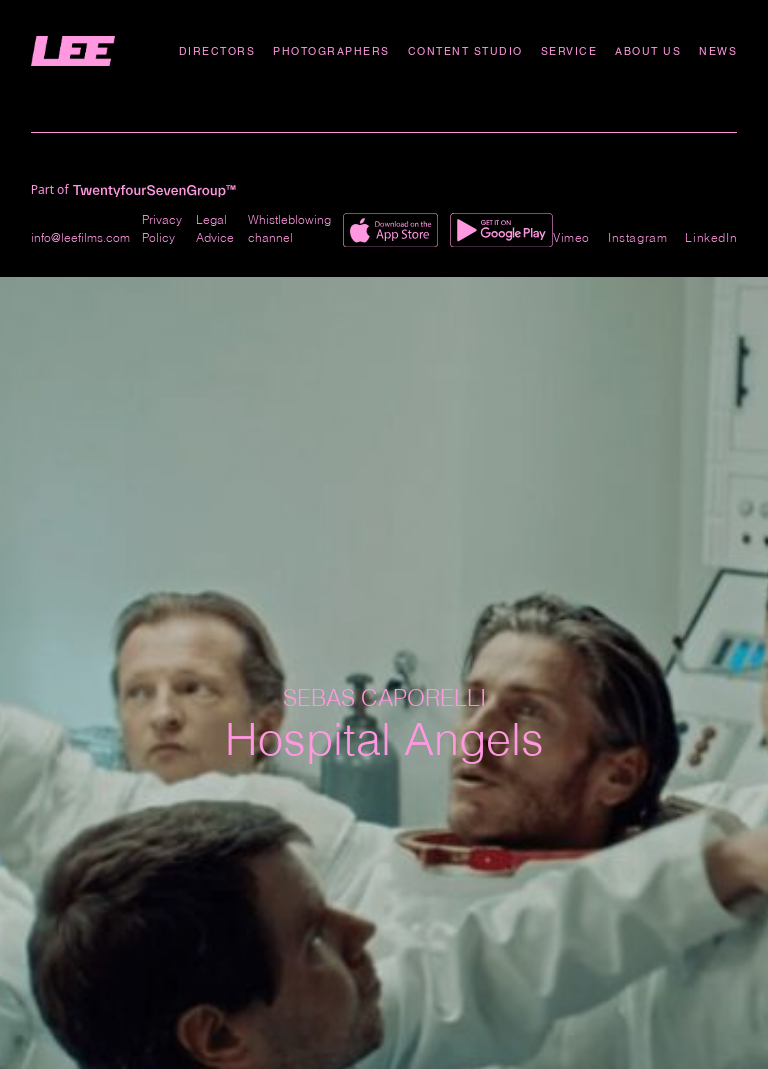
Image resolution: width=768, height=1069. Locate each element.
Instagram (637, 237)
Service (569, 51)
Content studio (465, 51)
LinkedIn (711, 237)
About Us (648, 51)
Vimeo (571, 237)
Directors (217, 51)
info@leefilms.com (80, 237)
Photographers (331, 51)
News (718, 51)
